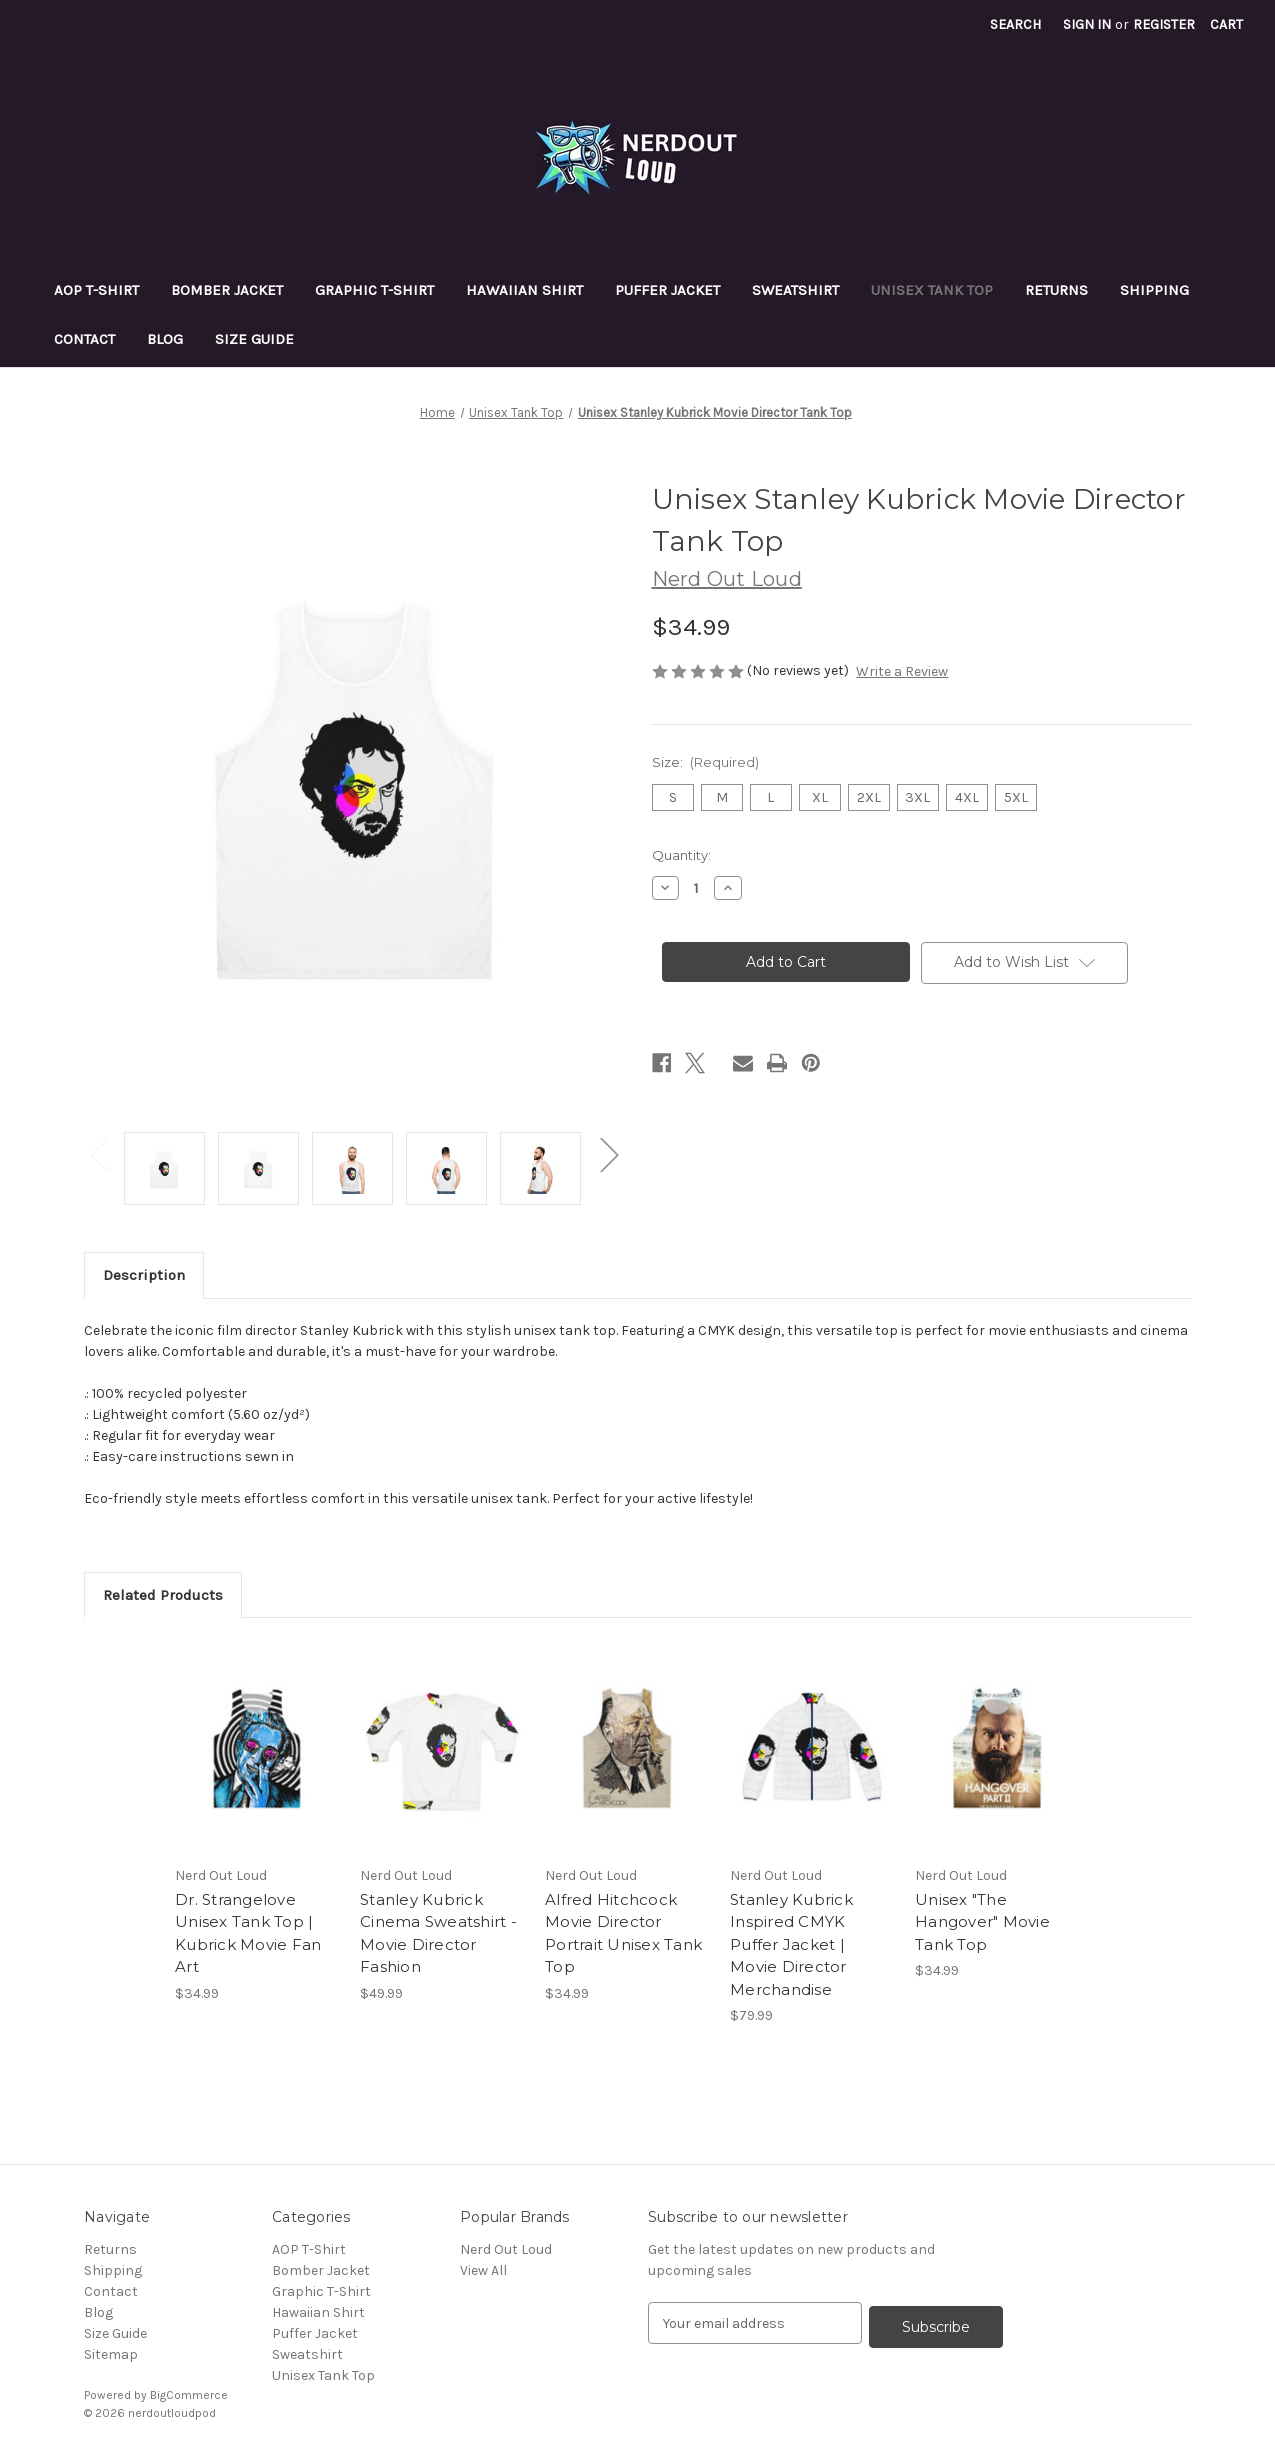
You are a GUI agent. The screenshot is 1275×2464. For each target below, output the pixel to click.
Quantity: (681, 855)
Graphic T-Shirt (374, 290)
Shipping (1154, 290)
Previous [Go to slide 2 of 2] (99, 1153)
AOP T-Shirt (96, 290)
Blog (165, 339)
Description (144, 1275)
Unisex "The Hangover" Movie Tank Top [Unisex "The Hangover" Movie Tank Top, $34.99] (982, 1922)
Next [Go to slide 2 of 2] (609, 1153)
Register (1164, 24)
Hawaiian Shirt (524, 290)
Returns (1056, 290)
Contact (84, 339)
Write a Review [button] (902, 671)
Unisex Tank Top (932, 290)
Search (1015, 24)
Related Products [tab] (163, 1595)
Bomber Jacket (227, 290)
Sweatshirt (795, 290)
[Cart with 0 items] (1226, 24)
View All (483, 2270)
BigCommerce (189, 2395)
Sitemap (111, 2354)
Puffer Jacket (667, 290)
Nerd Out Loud (506, 2249)
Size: (706, 762)
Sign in (1087, 24)
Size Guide (254, 339)
